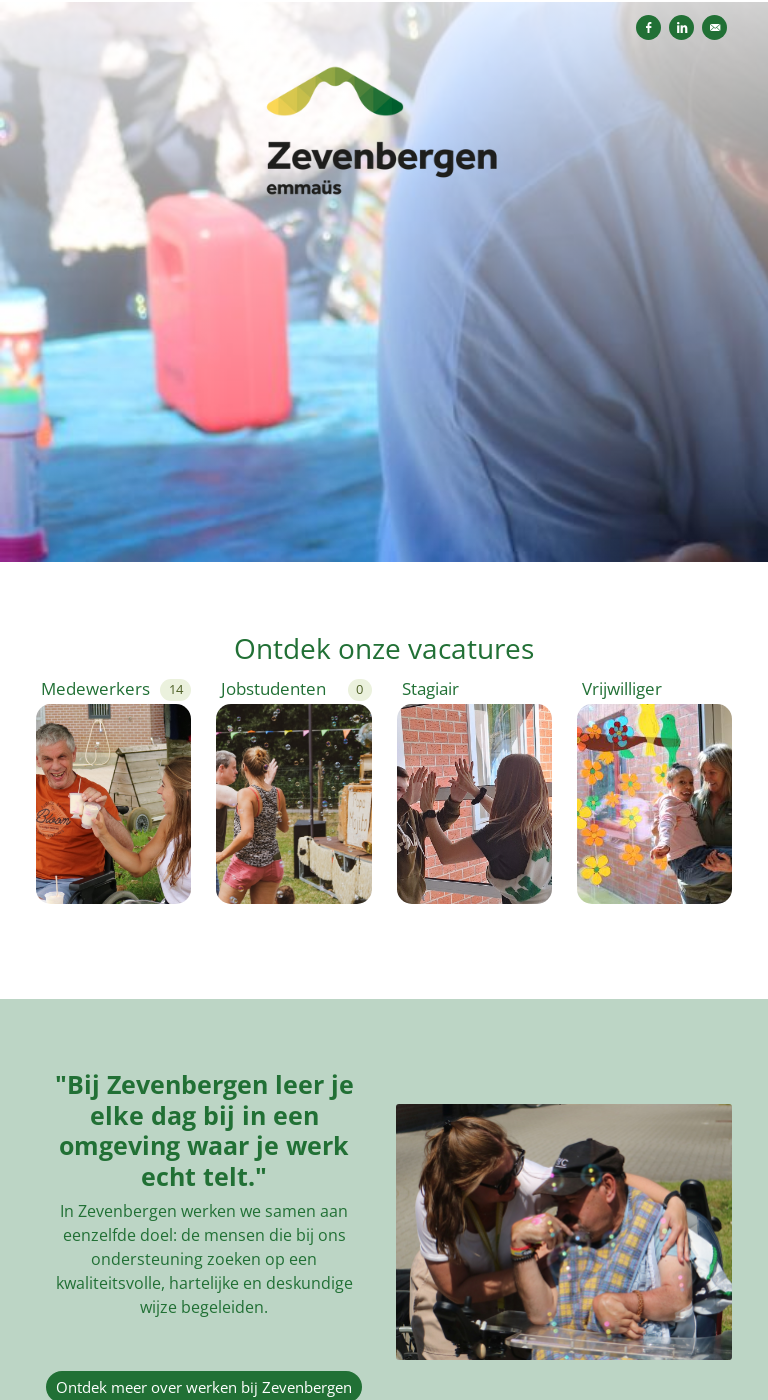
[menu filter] (384, 1)
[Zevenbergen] (384, 142)
